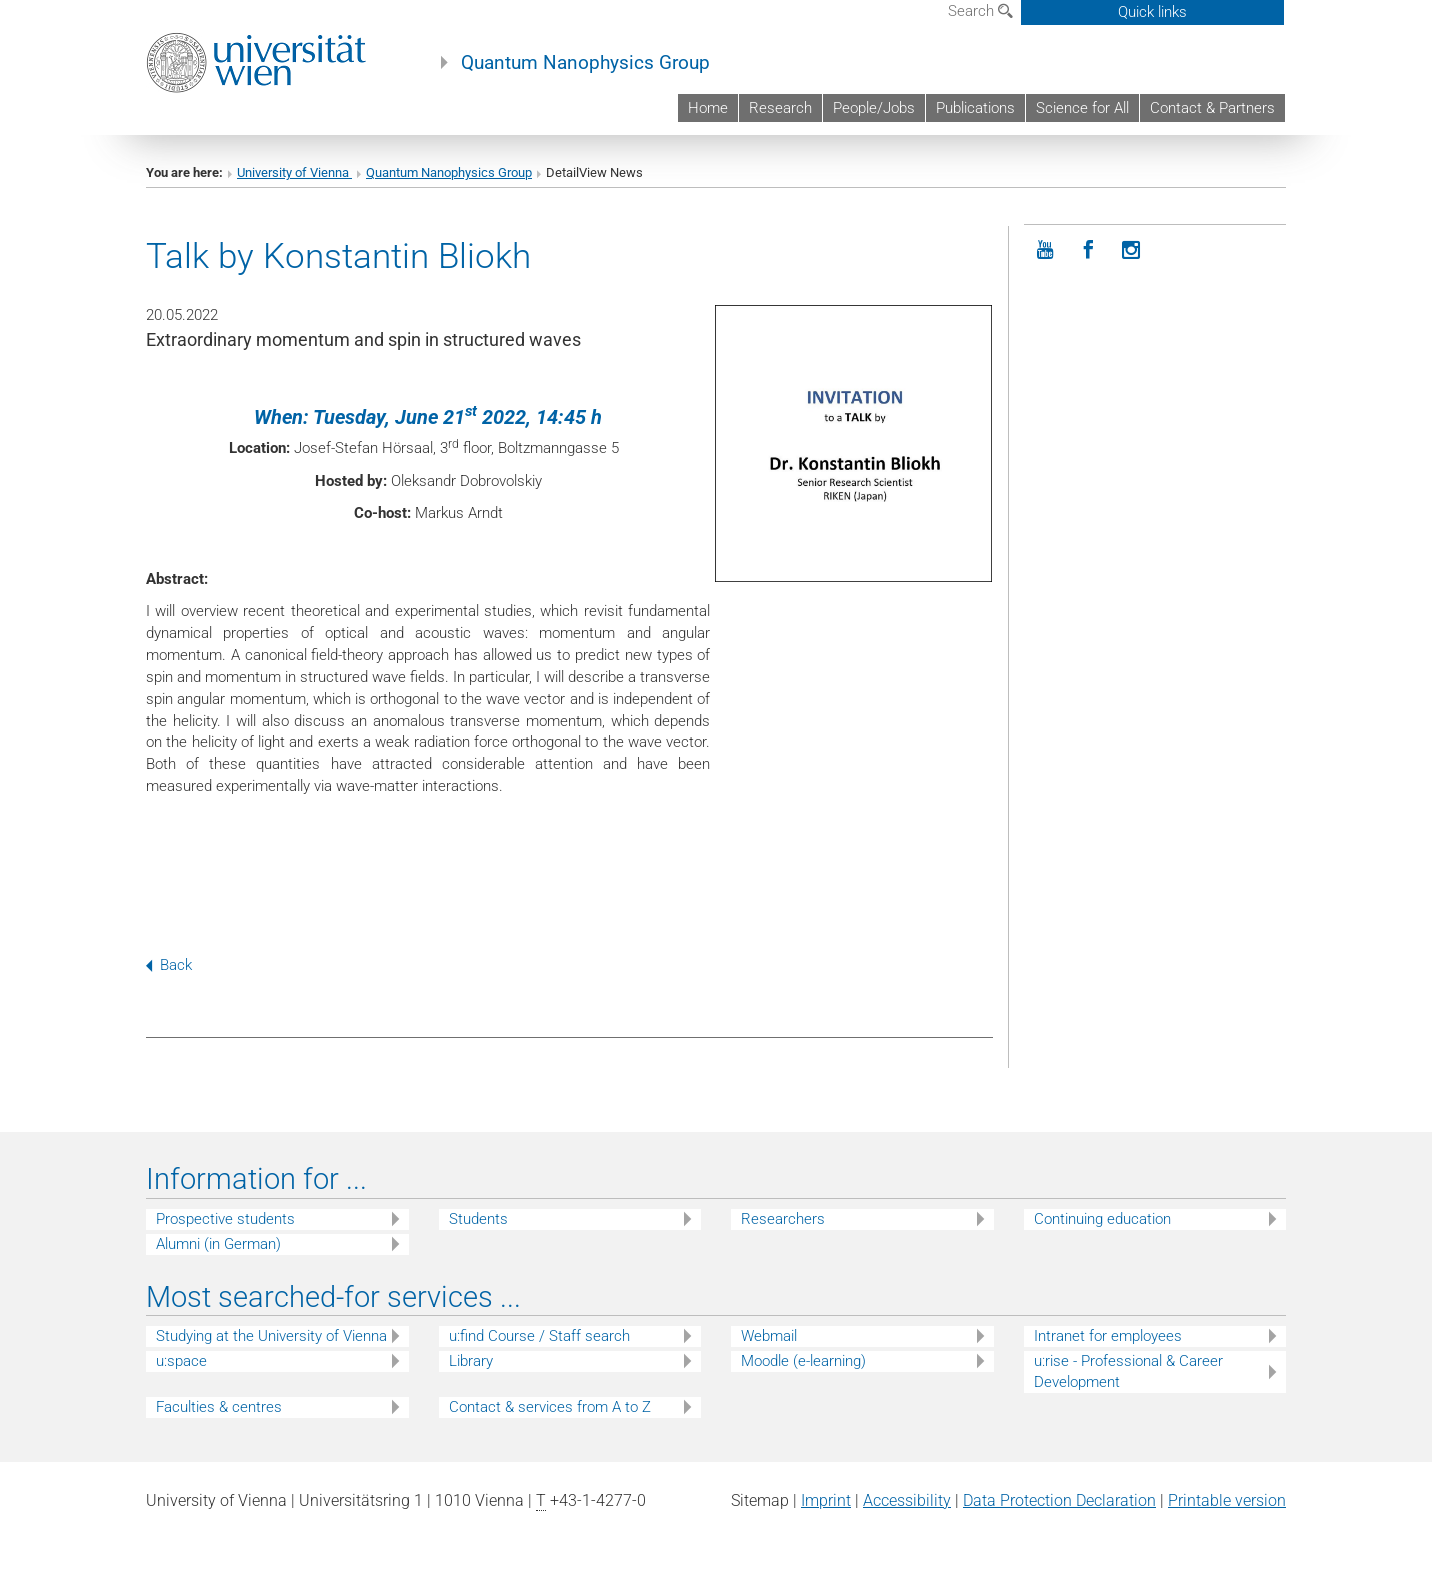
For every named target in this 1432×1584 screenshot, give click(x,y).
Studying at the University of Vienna (271, 1336)
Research (780, 108)
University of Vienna (294, 172)
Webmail (769, 1336)
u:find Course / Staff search (539, 1336)
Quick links (1152, 12)
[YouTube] (1045, 250)
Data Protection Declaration (1059, 1500)
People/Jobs (874, 108)
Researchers (783, 1219)
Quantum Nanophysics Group (585, 63)
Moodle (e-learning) (803, 1361)
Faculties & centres (219, 1407)
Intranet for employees (1108, 1336)
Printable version (1227, 1500)
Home (708, 108)
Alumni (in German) (218, 1244)
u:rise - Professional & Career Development (1128, 1371)
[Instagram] (1131, 250)
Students (478, 1219)
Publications (975, 108)
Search (980, 11)
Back (169, 965)
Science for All (1082, 108)
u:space (181, 1361)
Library (471, 1361)
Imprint (826, 1500)
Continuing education (1102, 1219)
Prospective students (225, 1219)
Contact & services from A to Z (550, 1407)
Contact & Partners (1212, 108)
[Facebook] (1088, 250)
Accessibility (907, 1500)
